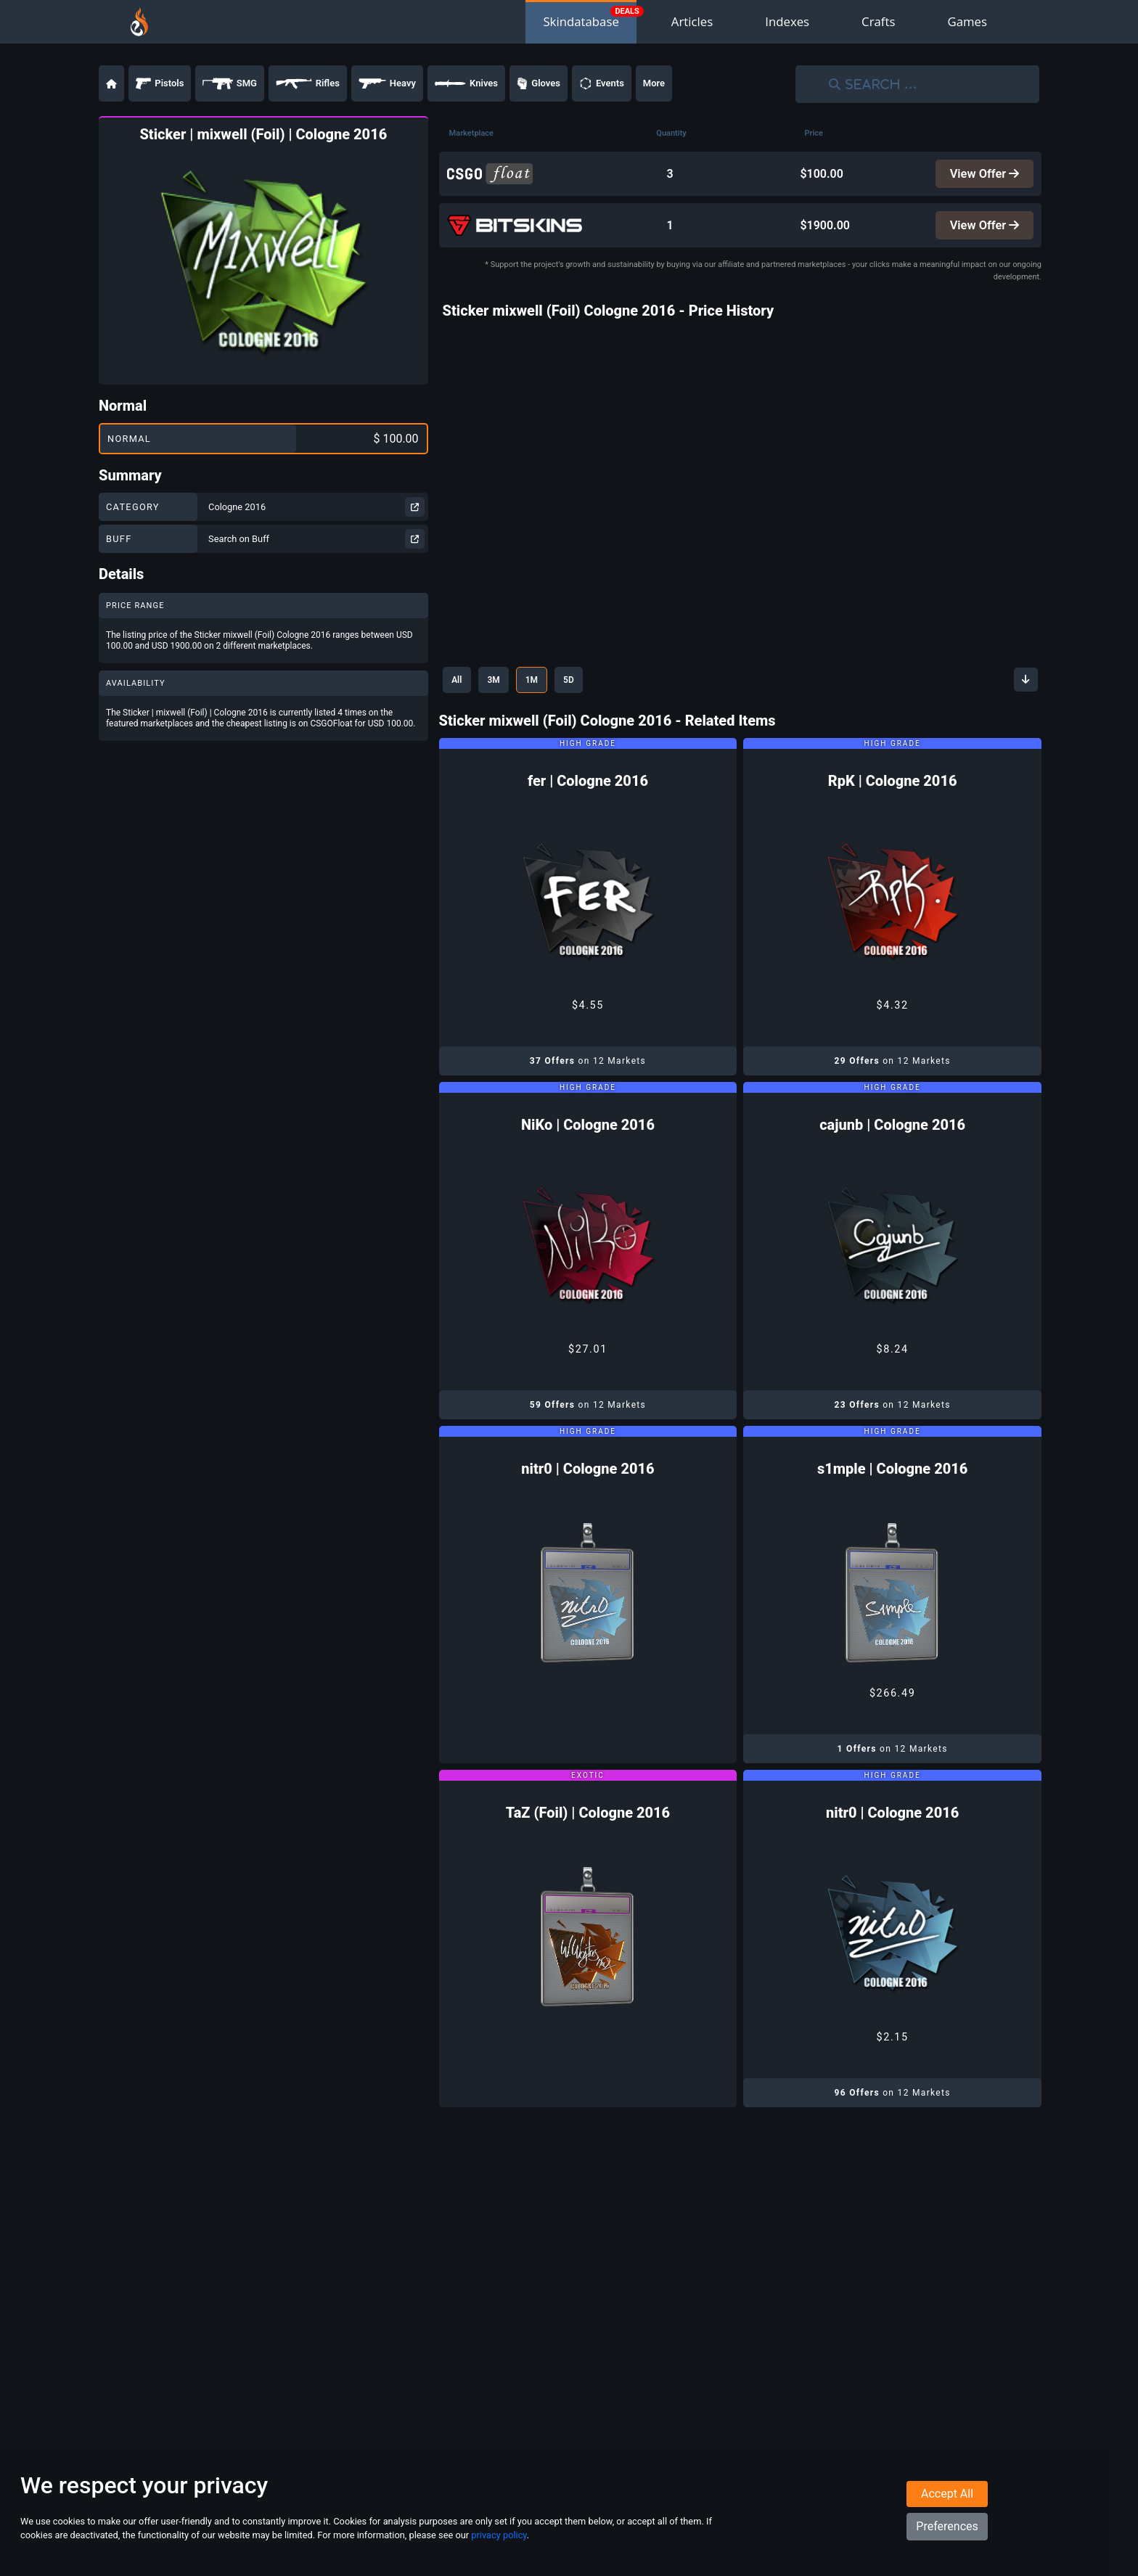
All (459, 683)
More (654, 83)
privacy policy (498, 2545)
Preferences (947, 2537)
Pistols (160, 83)
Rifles (308, 83)
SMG (229, 83)
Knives (466, 83)
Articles (692, 21)
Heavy (387, 83)
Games (967, 21)
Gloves (538, 83)
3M (502, 683)
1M (547, 683)
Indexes (787, 21)
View (983, 174)
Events (601, 83)
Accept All (947, 2504)
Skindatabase (580, 21)
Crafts (878, 21)
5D (590, 683)
